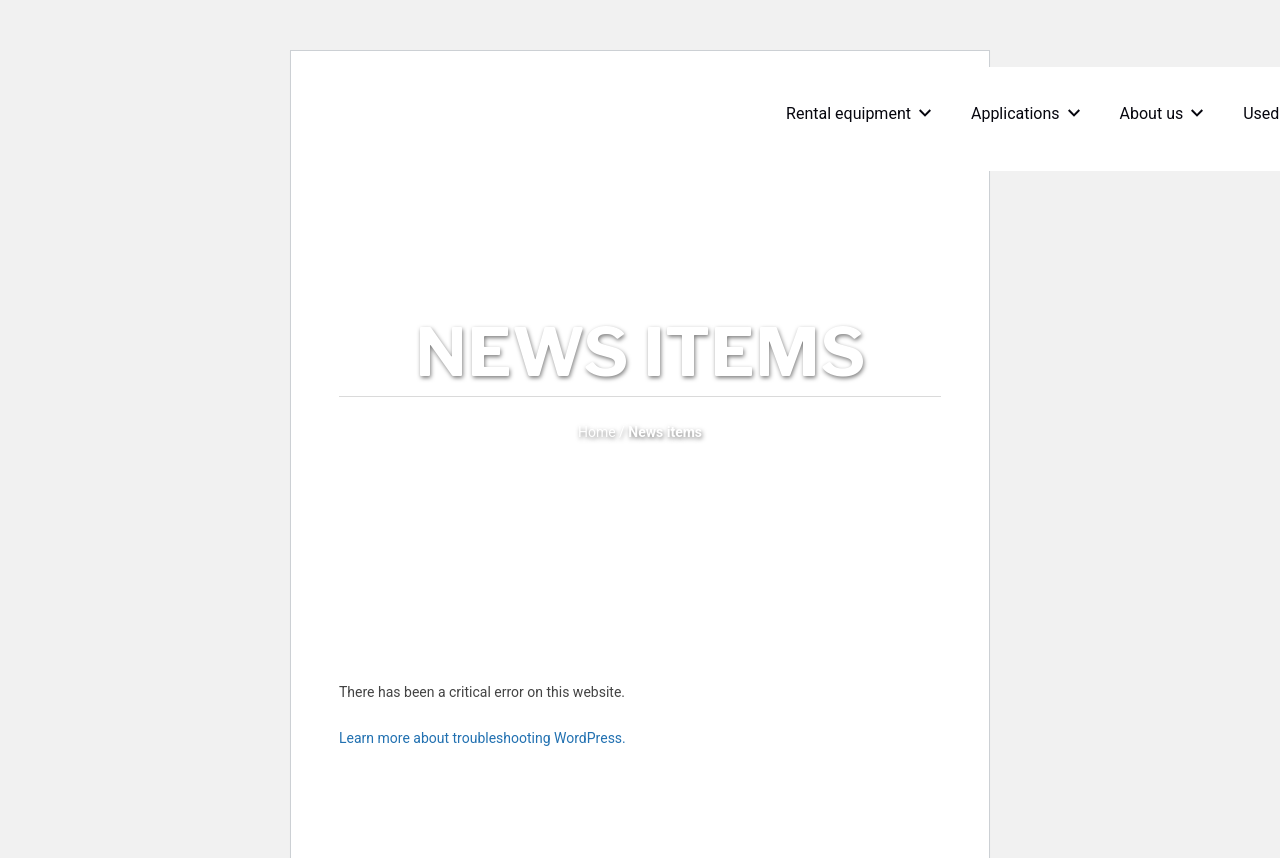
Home (597, 432)
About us (1167, 113)
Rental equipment (863, 113)
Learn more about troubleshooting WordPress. (482, 738)
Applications (1030, 113)
